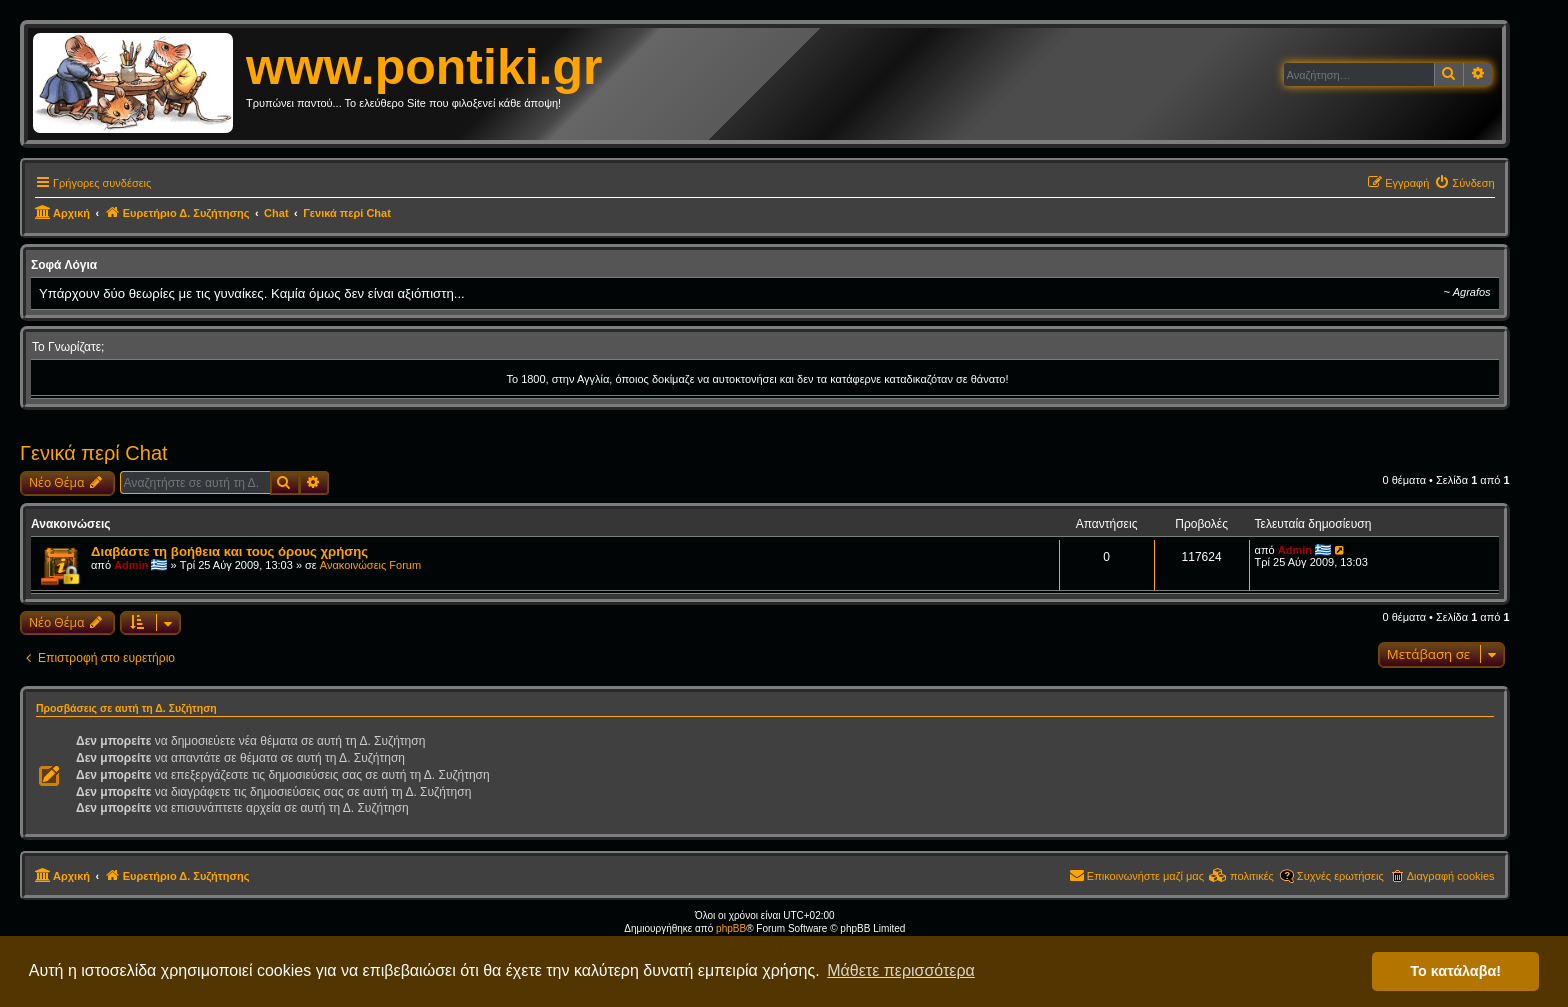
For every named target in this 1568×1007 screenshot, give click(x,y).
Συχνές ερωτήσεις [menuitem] (1340, 876)
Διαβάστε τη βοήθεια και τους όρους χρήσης (229, 551)
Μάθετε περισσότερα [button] (901, 970)
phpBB (731, 928)
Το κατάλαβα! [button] (1455, 971)
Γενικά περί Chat (94, 453)
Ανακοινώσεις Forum (370, 565)
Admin (131, 565)
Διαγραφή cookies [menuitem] (1451, 876)
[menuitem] (1464, 183)
